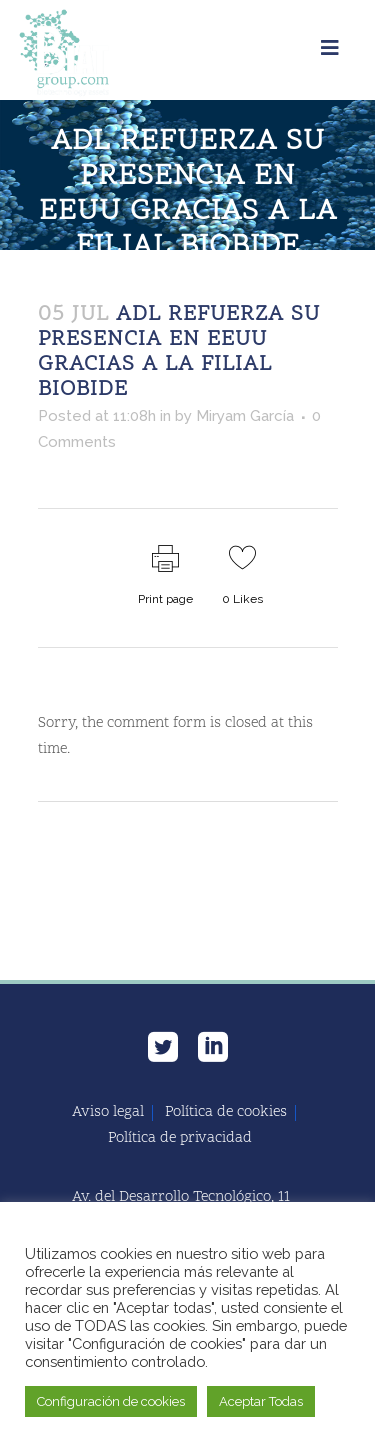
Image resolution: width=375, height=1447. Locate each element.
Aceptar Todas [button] (261, 1401)
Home (54, 281)
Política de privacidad (180, 1139)
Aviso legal (108, 1113)
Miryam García (245, 416)
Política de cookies (226, 1113)
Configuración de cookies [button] (111, 1401)
